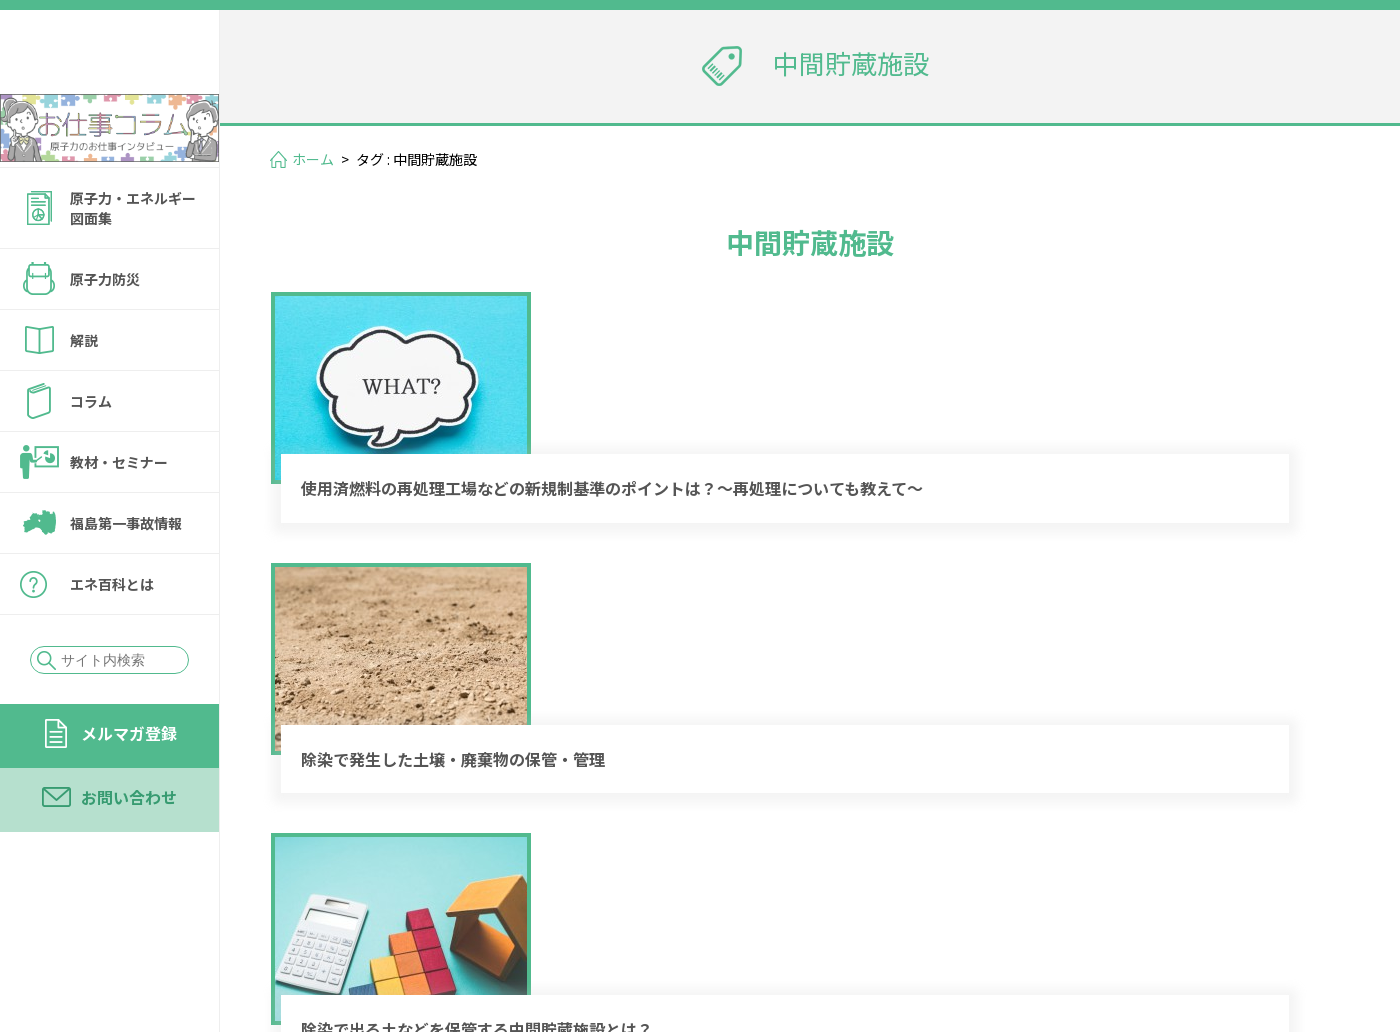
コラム (91, 455)
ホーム (313, 159)
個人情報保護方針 (1016, 927)
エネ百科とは (112, 638)
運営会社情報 (1282, 899)
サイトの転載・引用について (1219, 927)
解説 (84, 394)
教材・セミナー (119, 516)
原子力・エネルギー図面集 (133, 262)
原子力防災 (105, 333)
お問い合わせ (129, 851)
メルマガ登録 (129, 787)
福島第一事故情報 (126, 577)
